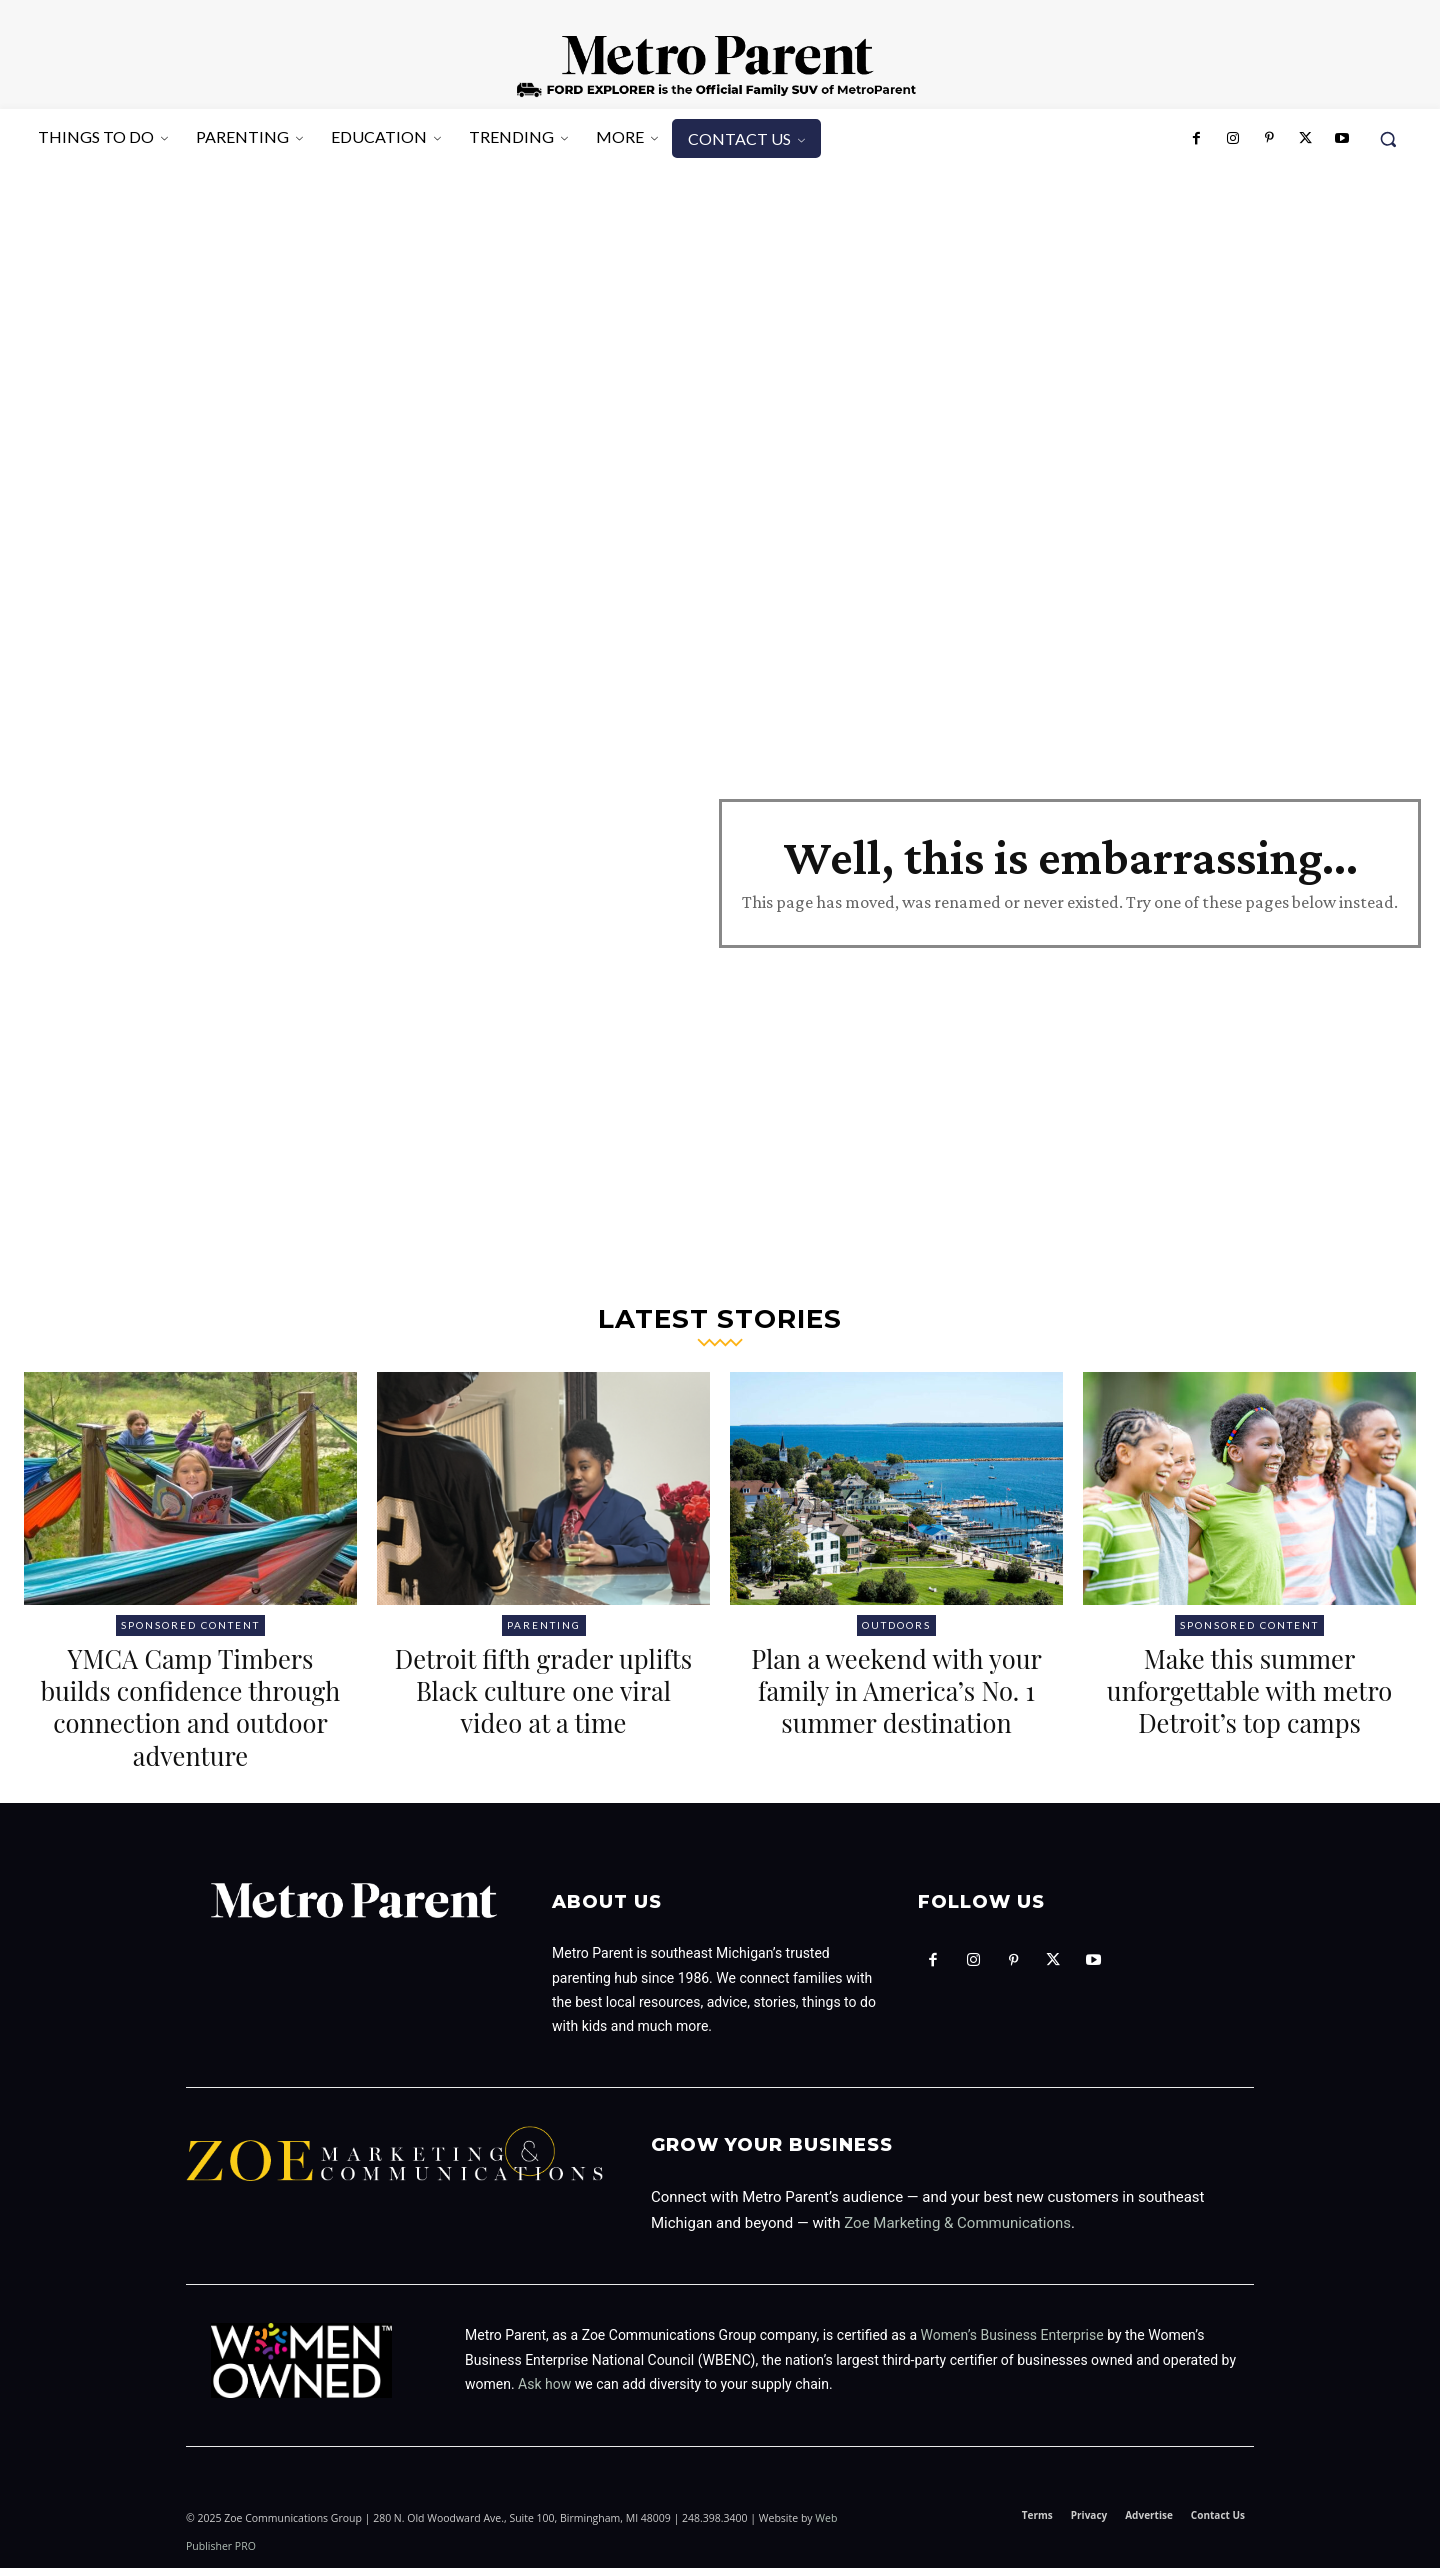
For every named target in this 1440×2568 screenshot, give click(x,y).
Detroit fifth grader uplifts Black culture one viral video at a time (544, 1689)
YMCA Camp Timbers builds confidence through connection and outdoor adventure (190, 1706)
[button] (1388, 139)
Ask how (544, 2384)
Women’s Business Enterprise (1012, 2335)
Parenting (544, 1625)
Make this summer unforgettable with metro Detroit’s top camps (1250, 1706)
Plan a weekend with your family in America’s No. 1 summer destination (896, 1706)
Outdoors (896, 1625)
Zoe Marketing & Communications (957, 2223)
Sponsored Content (190, 1625)
